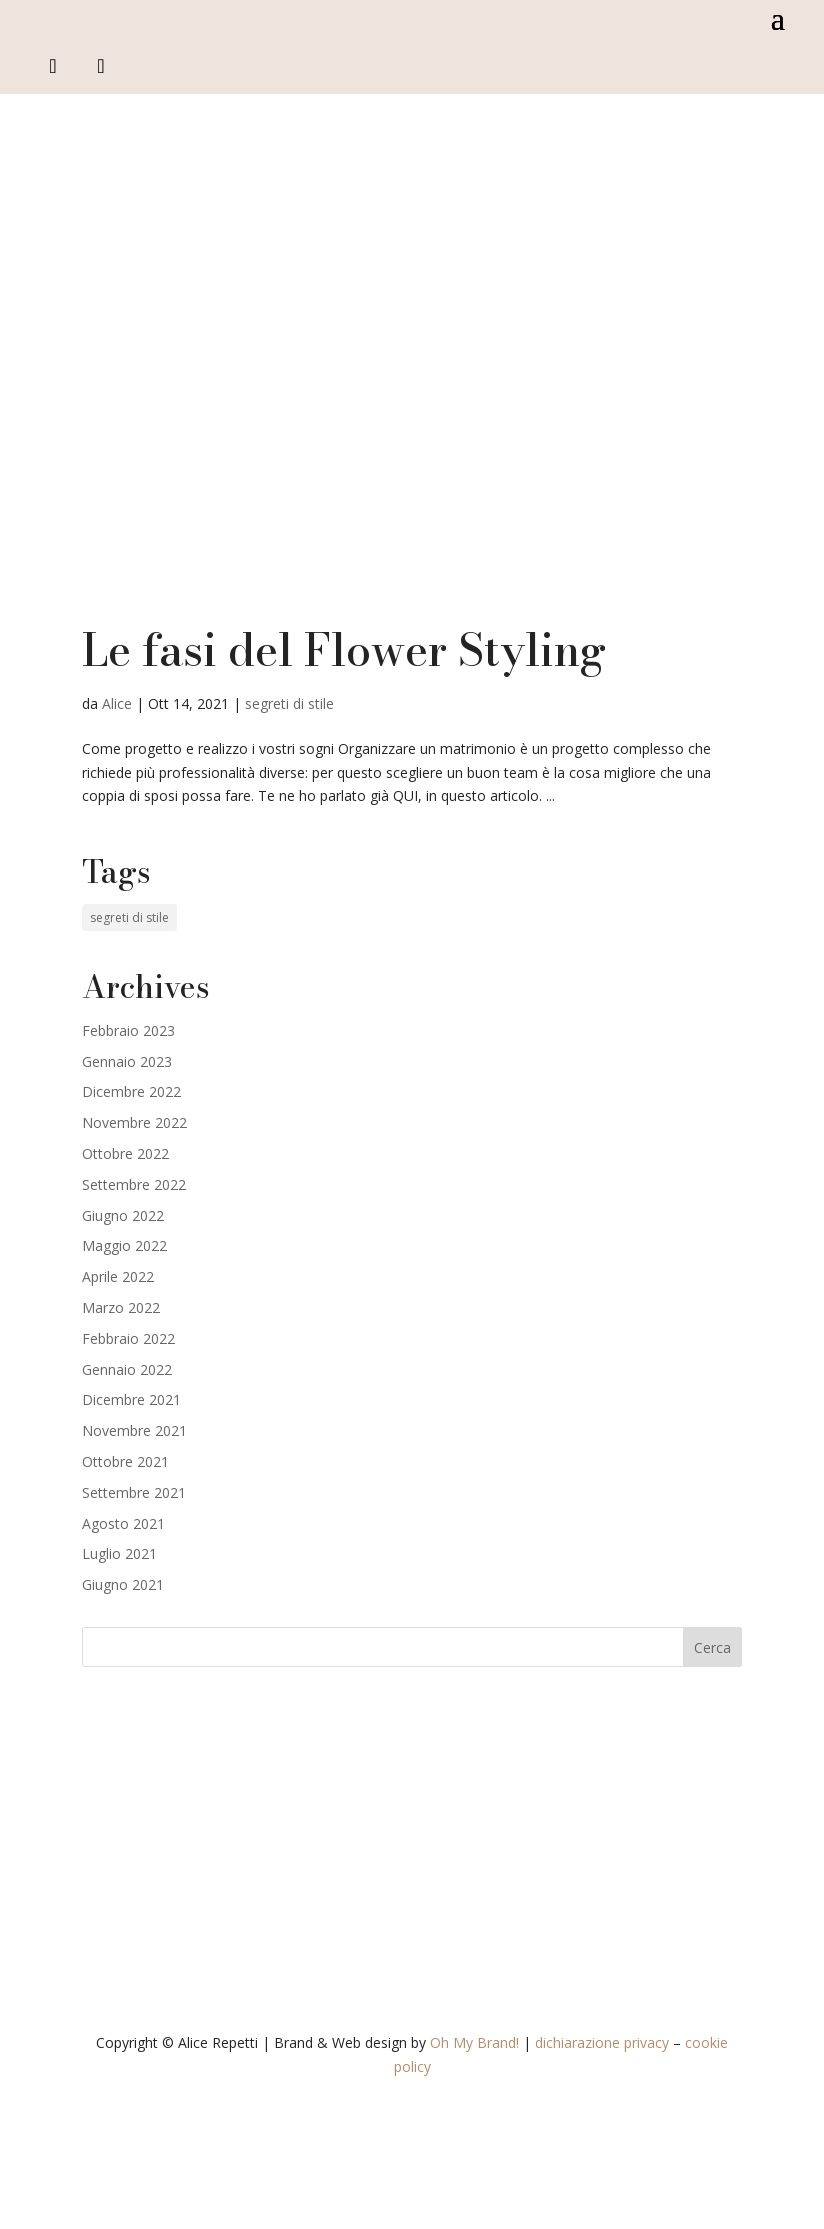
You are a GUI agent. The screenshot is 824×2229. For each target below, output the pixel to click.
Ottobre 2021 (125, 1461)
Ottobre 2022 (125, 1153)
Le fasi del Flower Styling (344, 650)
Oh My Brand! (474, 2042)
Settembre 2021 (134, 1492)
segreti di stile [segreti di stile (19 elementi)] (129, 917)
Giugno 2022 (123, 1215)
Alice (117, 703)
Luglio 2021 (119, 1553)
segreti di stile (289, 703)
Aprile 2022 (118, 1276)
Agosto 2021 (123, 1523)
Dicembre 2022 (131, 1091)
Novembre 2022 (134, 1122)
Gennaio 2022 (127, 1369)
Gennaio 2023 (127, 1061)
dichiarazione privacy (602, 2042)
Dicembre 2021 (131, 1399)
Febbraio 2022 (128, 1338)
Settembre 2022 (134, 1184)
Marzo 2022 (121, 1307)
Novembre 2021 (134, 1430)
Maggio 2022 (124, 1245)
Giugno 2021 (123, 1584)
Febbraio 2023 (128, 1030)
